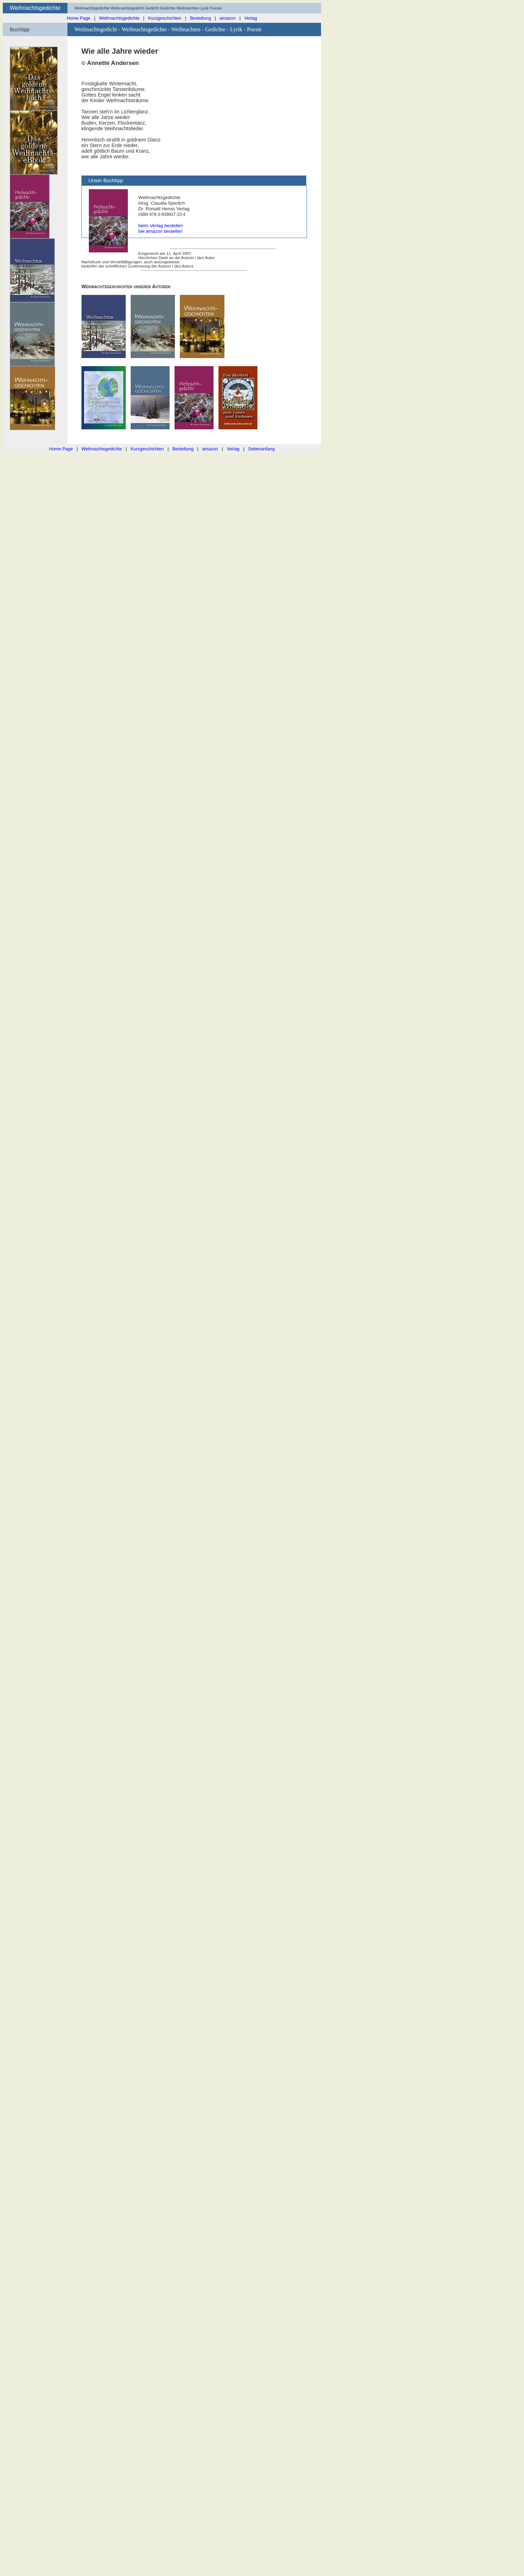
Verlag (250, 18)
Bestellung (200, 18)
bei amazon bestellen (160, 231)
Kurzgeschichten (165, 18)
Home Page (79, 18)
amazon (228, 18)
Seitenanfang (261, 448)
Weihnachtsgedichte (119, 18)
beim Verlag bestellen (160, 225)
